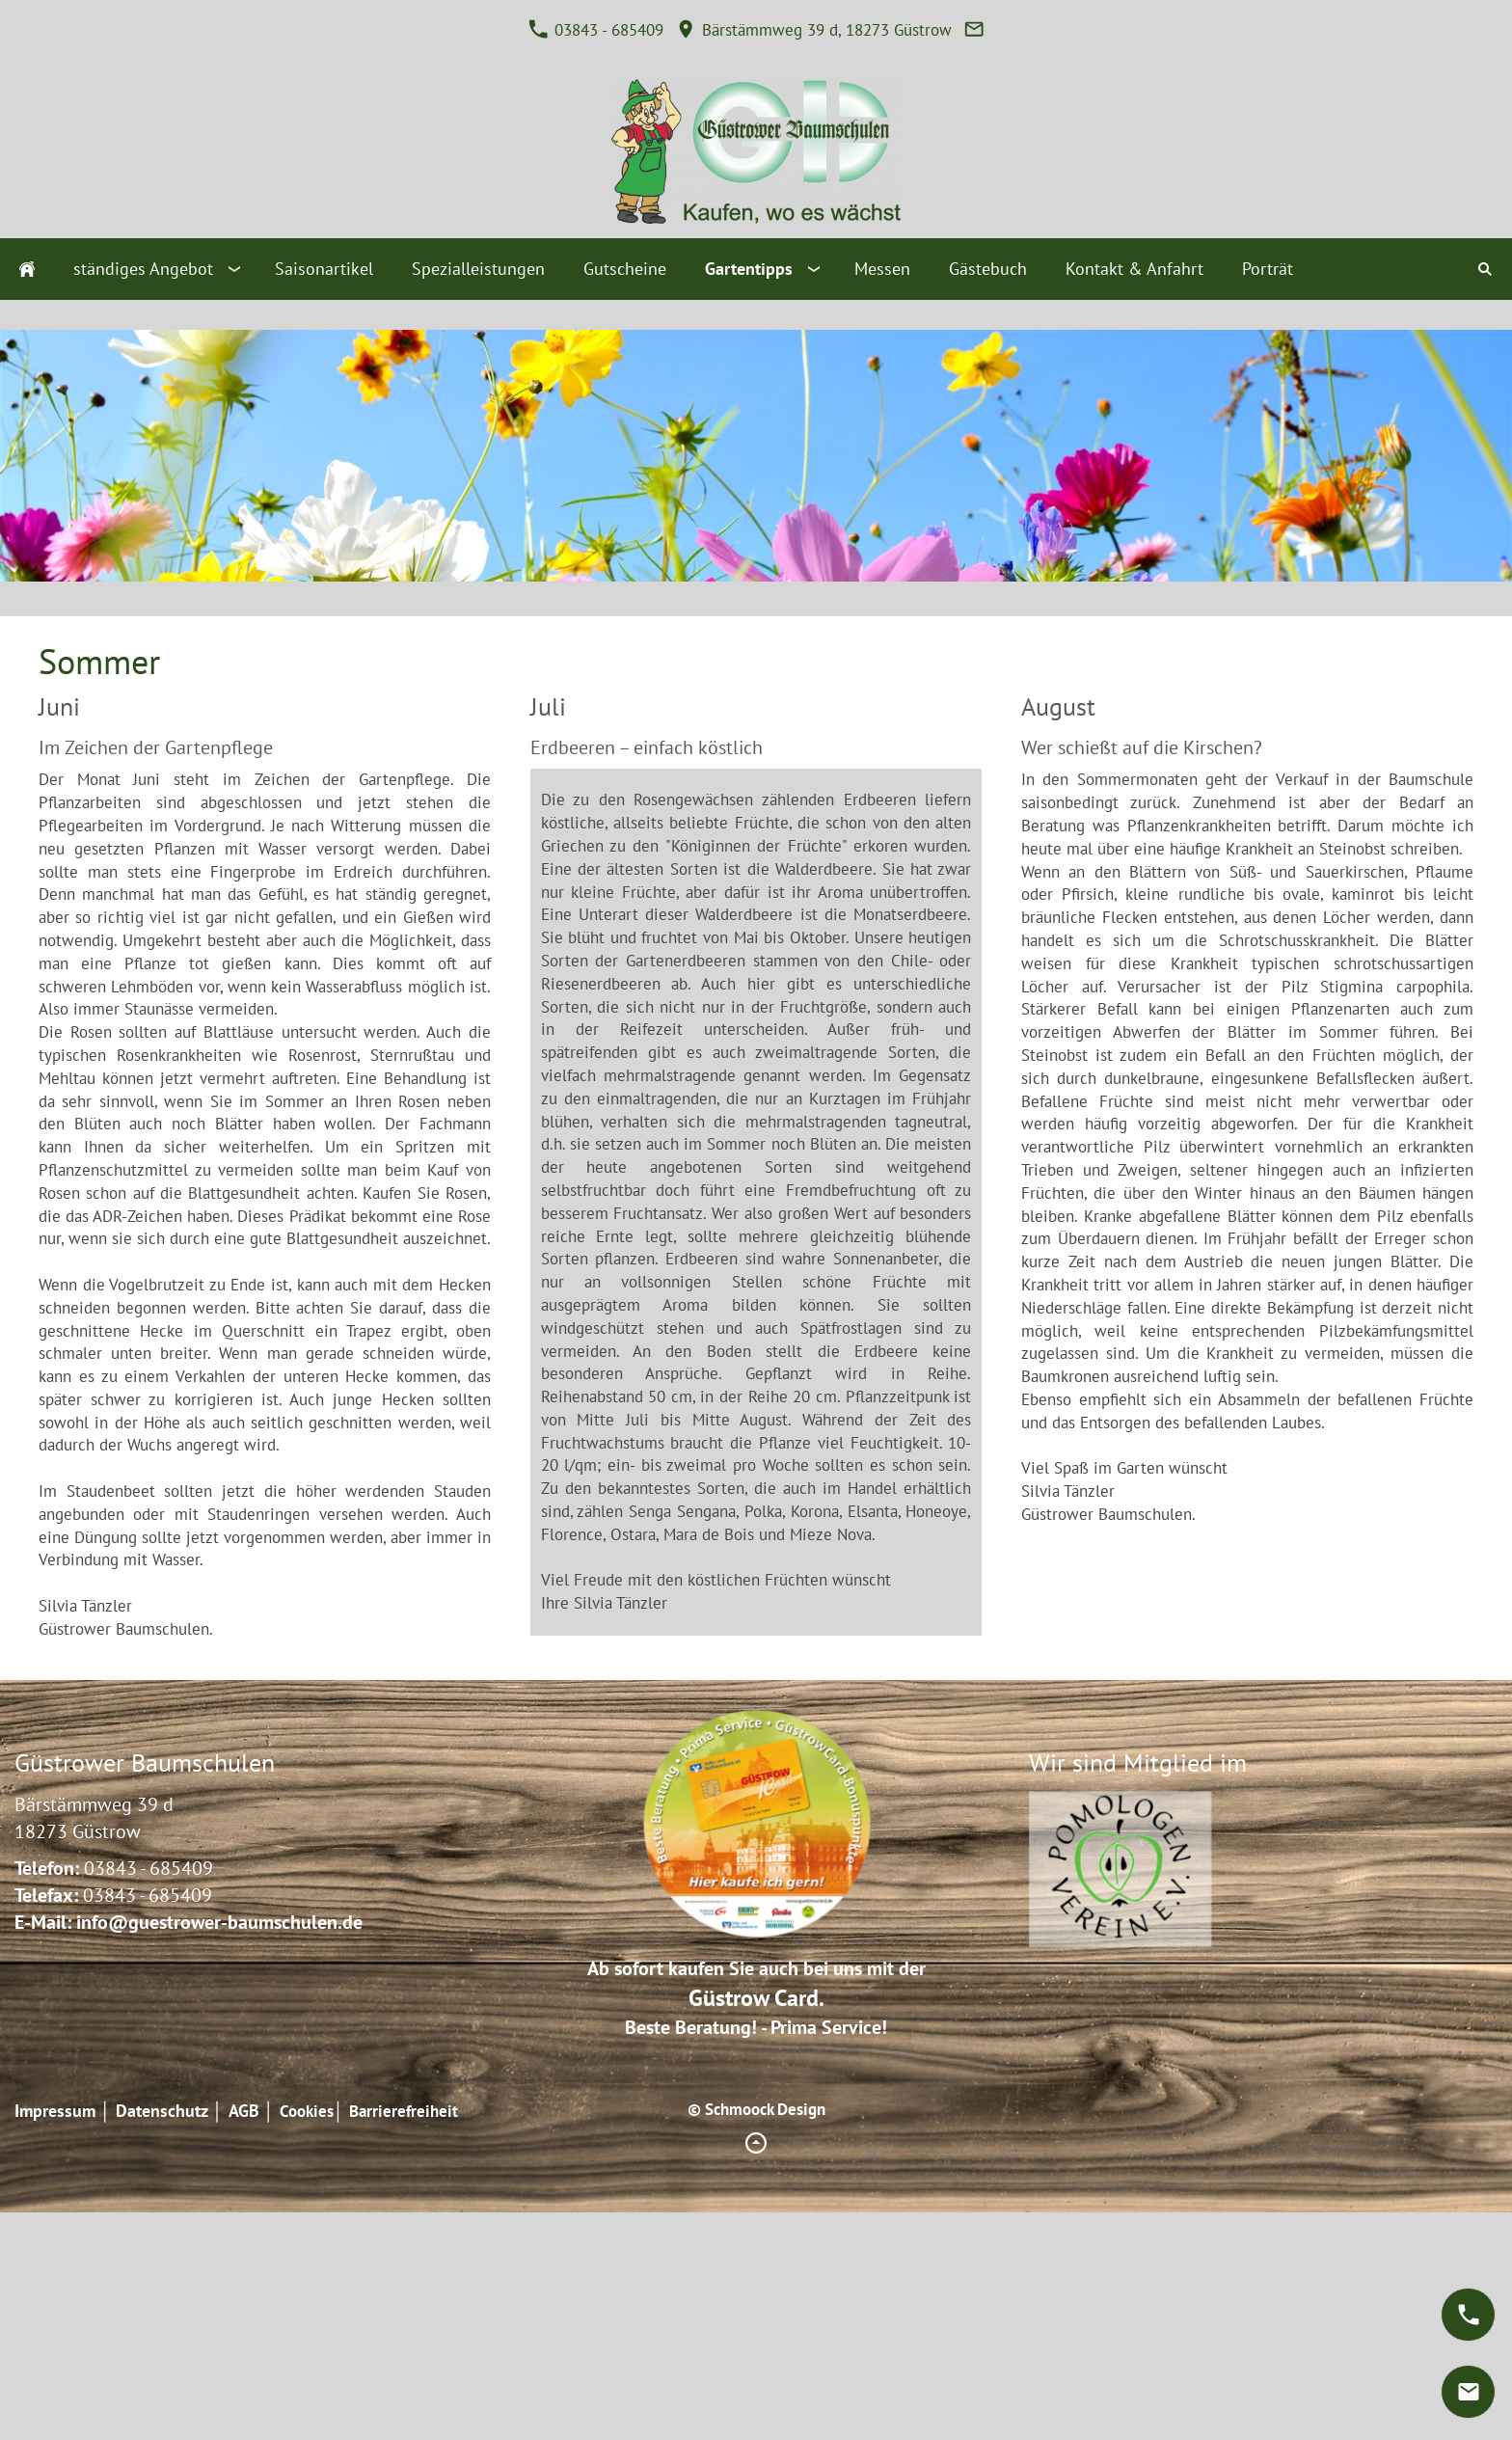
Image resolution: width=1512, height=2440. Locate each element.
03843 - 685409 (595, 30)
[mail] (1468, 2391)
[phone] (1468, 2314)
